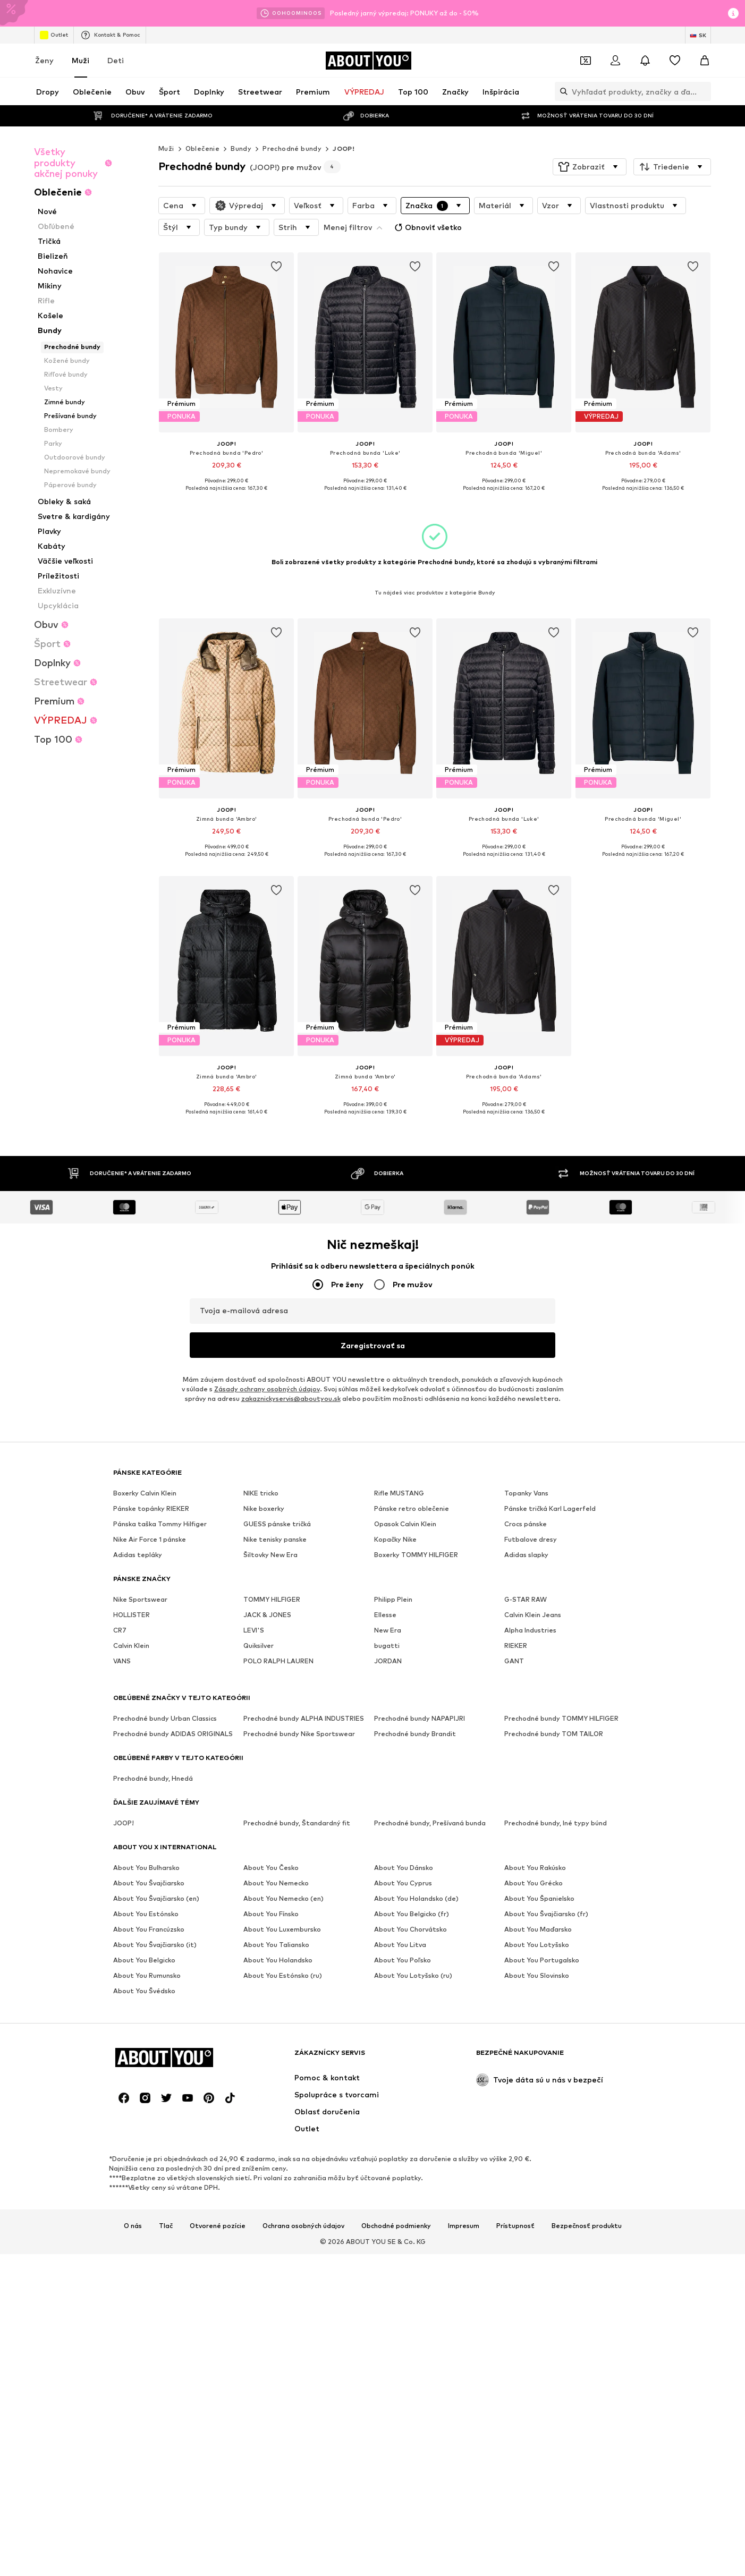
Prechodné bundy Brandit (415, 1734)
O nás (133, 2226)
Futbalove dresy (530, 1540)
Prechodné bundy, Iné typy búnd (555, 1823)
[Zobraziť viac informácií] (226, 495)
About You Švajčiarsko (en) (156, 1899)
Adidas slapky (526, 1555)
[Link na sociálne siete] (123, 2098)
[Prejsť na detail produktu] (226, 379)
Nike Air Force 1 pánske (149, 1540)
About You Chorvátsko (410, 1930)
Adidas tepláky (137, 1555)
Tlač (166, 2226)
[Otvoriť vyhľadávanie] (561, 91)
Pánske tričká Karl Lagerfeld (550, 1509)
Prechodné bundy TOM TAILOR (553, 1734)
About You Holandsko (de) (416, 1899)
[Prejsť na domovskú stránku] (368, 61)
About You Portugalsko (541, 1961)
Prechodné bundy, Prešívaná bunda (430, 1823)
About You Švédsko (144, 1991)
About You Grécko (533, 1884)
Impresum (463, 2226)
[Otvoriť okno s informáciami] (733, 13)
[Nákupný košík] (704, 60)
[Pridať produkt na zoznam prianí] (276, 266)
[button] (590, 166)
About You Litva (400, 1945)
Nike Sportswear (140, 1600)
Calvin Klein (131, 1646)
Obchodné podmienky (396, 2226)
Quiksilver (258, 1646)
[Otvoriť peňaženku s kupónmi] (585, 60)
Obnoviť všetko (427, 227)
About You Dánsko (403, 1868)
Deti (115, 60)
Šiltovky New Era (270, 1555)
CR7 (119, 1631)
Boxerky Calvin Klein (144, 1494)
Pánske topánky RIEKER (151, 1509)
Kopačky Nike (395, 1540)
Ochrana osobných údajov (303, 2226)
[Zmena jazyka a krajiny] (697, 35)
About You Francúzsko (148, 1930)
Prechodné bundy (292, 148)
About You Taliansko (276, 1945)
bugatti (387, 1646)
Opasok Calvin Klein (405, 1524)
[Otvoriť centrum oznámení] (645, 61)
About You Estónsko (146, 1914)
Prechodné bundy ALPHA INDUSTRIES (303, 1719)
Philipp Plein (393, 1600)
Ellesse (385, 1615)
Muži (80, 60)
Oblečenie (202, 148)
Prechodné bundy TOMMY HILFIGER (561, 1719)
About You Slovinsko (536, 1976)
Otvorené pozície (217, 2226)
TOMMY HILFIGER (271, 1600)
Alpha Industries (530, 1631)
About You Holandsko (277, 1961)
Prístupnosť (515, 2226)
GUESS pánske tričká (277, 1524)
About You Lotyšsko (536, 1945)
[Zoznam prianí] (674, 60)
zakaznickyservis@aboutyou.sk (291, 1399)
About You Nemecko (276, 1884)
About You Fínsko (271, 1914)
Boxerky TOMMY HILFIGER (416, 1555)
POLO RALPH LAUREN (278, 1661)
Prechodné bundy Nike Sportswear (299, 1734)
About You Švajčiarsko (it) (155, 1945)
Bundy (241, 148)
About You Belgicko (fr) (411, 1914)
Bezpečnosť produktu (587, 2226)
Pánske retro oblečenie (411, 1509)
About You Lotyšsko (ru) (413, 1976)
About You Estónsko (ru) (282, 1976)
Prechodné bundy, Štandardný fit (296, 1823)
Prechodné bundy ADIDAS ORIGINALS (173, 1734)
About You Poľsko (402, 1961)
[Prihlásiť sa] (615, 60)
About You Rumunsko (147, 1976)
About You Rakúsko (535, 1868)
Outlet (54, 35)
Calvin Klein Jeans (532, 1615)
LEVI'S (253, 1631)
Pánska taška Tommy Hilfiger (160, 1524)
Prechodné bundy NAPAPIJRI (419, 1719)
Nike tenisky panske (275, 1540)
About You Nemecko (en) (283, 1899)
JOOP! (343, 148)
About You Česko (271, 1868)
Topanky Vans (526, 1494)
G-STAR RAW (525, 1600)
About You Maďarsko (538, 1930)
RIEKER (515, 1646)
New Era (387, 1631)
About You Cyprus (403, 1884)
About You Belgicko (144, 1961)
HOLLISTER (131, 1615)
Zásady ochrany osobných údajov (267, 1389)
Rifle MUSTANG (399, 1494)
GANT (514, 1661)
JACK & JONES (267, 1615)
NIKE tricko (260, 1494)
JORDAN (388, 1661)
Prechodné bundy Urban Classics (165, 1719)
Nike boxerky (263, 1509)
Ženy (44, 60)
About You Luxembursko (282, 1930)
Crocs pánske (525, 1524)
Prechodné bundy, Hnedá (153, 1779)
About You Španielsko (539, 1899)
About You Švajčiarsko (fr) (546, 1914)
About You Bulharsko (146, 1868)
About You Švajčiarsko (148, 1884)
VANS (122, 1661)
